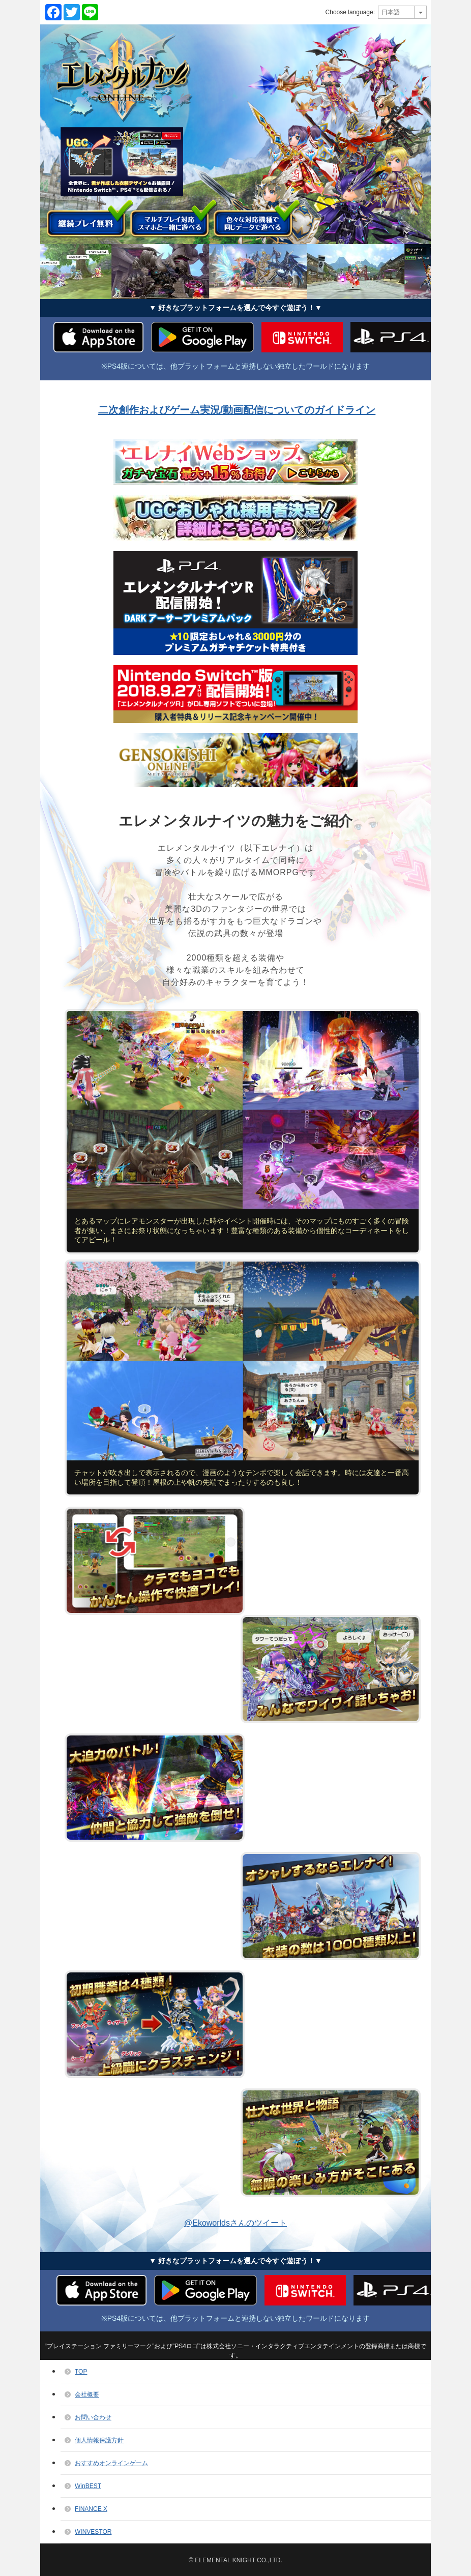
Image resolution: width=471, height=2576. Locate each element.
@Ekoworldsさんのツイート (235, 2223)
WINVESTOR (93, 2531)
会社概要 (87, 2394)
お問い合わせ (93, 2417)
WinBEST (88, 2486)
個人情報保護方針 (99, 2440)
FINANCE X (91, 2508)
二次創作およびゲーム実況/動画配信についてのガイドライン (237, 409)
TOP (81, 2371)
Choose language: (350, 12)
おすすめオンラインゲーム (111, 2463)
